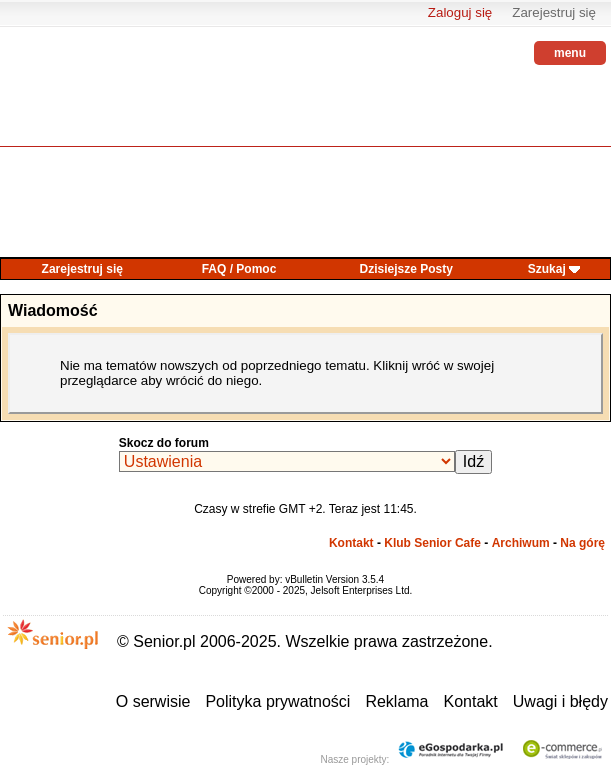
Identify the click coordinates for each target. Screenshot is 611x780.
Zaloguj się (460, 12)
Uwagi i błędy (560, 701)
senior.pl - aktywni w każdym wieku (55, 100)
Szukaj (547, 269)
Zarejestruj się (554, 12)
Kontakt (351, 543)
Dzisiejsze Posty (406, 269)
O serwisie (153, 701)
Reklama (396, 701)
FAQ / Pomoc (239, 269)
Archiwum (521, 543)
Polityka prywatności (277, 701)
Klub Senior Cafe (432, 543)
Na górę (582, 543)
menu (570, 53)
